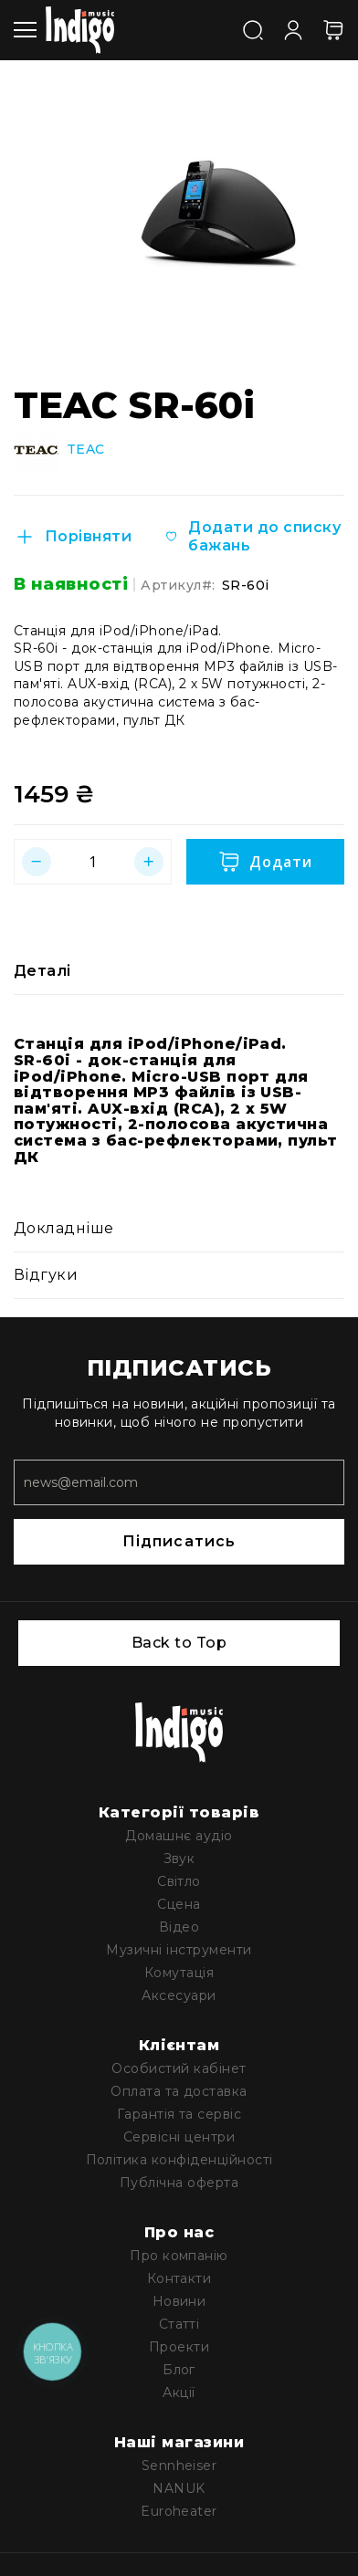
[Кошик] (333, 30)
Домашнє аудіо (178, 1835)
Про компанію (179, 2255)
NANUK (179, 2488)
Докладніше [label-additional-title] (64, 1228)
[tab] (179, 971)
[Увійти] (293, 28)
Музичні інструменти (178, 1950)
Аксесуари (179, 1995)
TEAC (86, 449)
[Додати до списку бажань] (253, 536)
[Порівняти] (73, 536)
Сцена (178, 1904)
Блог (179, 2369)
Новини (179, 2301)
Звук (179, 1858)
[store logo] (80, 30)
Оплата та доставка (179, 2091)
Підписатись (179, 1541)
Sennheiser (179, 2465)
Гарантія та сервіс (179, 2114)
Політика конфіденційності (179, 2160)
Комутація (179, 1972)
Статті (179, 2324)
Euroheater (179, 2511)
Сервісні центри (179, 2137)
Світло (179, 1881)
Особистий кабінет (178, 2068)
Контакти (179, 2278)
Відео (179, 1927)
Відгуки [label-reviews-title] (46, 1274)
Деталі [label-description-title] (42, 970)
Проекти (179, 2347)
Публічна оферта (179, 2182)
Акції (179, 2392)
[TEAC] (36, 450)
